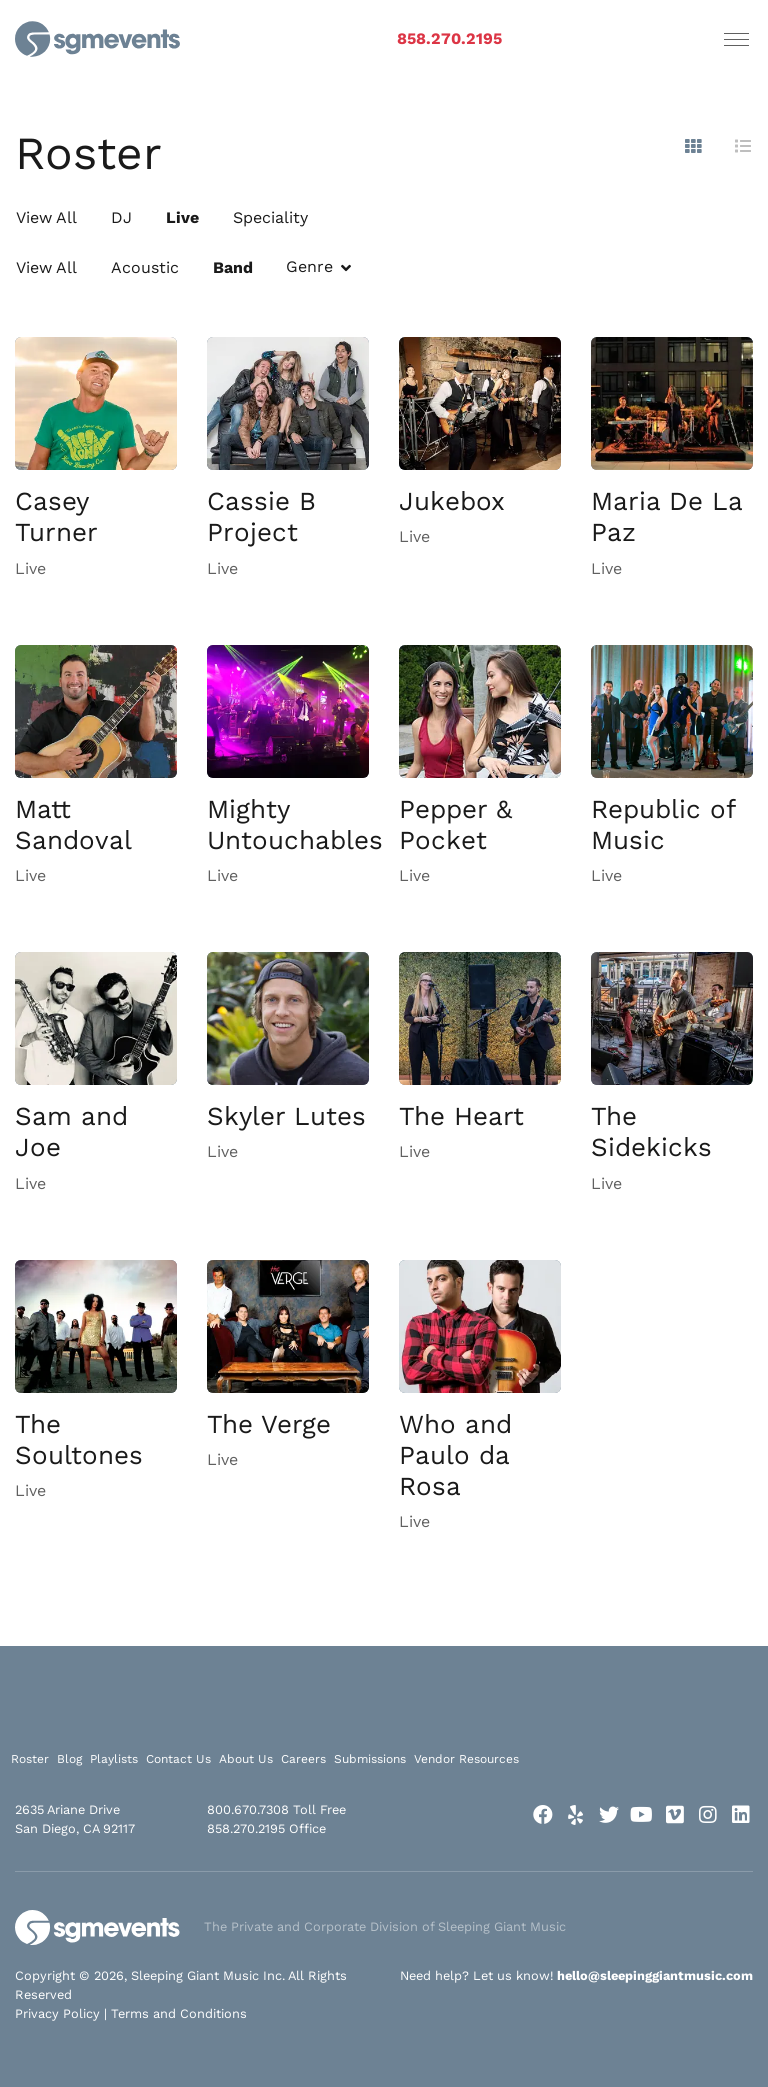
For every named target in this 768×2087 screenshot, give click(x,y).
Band (233, 267)
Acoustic (145, 267)
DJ (121, 217)
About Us (246, 1759)
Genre (309, 266)
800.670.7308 (248, 1809)
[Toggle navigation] (736, 39)
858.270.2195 (449, 38)
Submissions (370, 1759)
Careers (303, 1759)
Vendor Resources (466, 1759)
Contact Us (178, 1759)
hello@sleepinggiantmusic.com (655, 1975)
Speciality (270, 217)
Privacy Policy (57, 2013)
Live (182, 217)
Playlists (114, 1759)
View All (46, 217)
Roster (30, 1759)
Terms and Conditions (179, 2013)
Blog (69, 1759)
